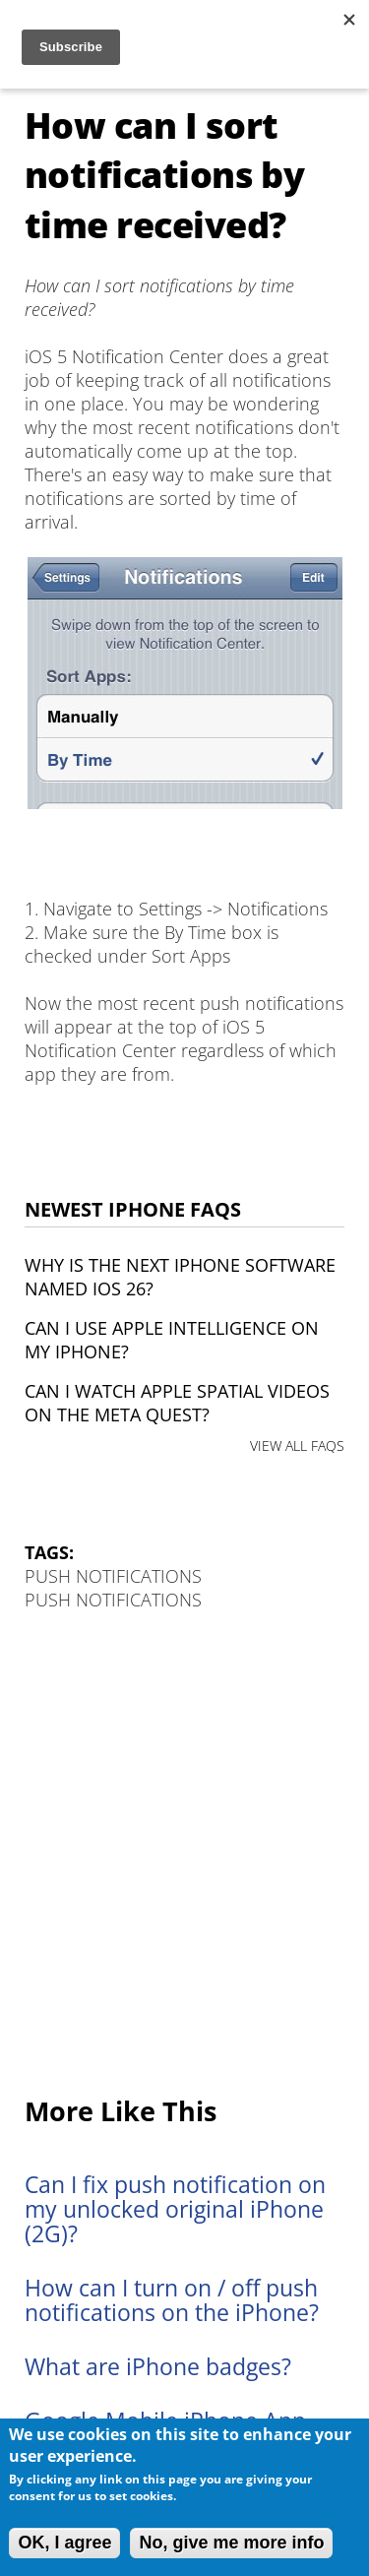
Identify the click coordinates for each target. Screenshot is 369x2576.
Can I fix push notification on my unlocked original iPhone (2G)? (175, 2209)
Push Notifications (113, 1576)
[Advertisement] (184, 1855)
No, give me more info (231, 2542)
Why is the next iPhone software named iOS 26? (180, 1276)
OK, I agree (64, 2542)
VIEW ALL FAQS (297, 1445)
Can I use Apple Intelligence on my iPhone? (172, 1339)
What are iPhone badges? (158, 2367)
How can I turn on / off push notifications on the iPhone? (172, 2300)
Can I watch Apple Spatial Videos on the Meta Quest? (177, 1402)
